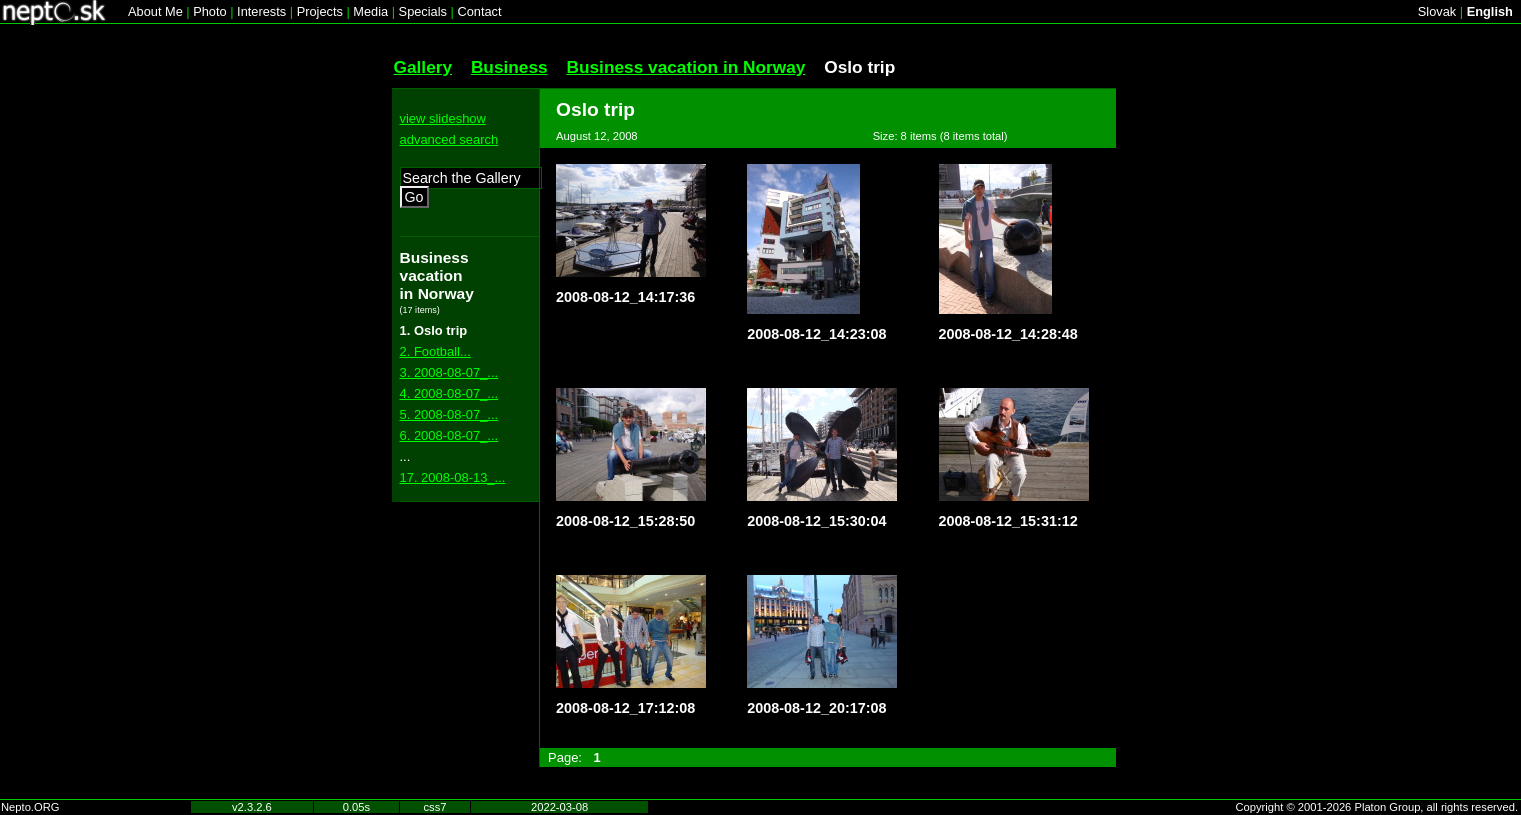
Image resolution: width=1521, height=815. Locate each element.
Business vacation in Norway (685, 67)
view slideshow (443, 118)
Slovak (1437, 11)
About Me (155, 11)
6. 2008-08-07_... (449, 435)
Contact (479, 11)
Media (370, 11)
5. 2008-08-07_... (449, 414)
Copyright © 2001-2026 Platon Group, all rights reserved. (1377, 807)
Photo (209, 11)
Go (414, 197)
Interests (261, 11)
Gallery (423, 67)
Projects (320, 11)
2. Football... (435, 351)
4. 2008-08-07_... (449, 393)
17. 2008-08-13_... (453, 477)
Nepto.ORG (30, 807)
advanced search (449, 139)
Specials (423, 11)
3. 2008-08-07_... (449, 372)
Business (509, 67)
